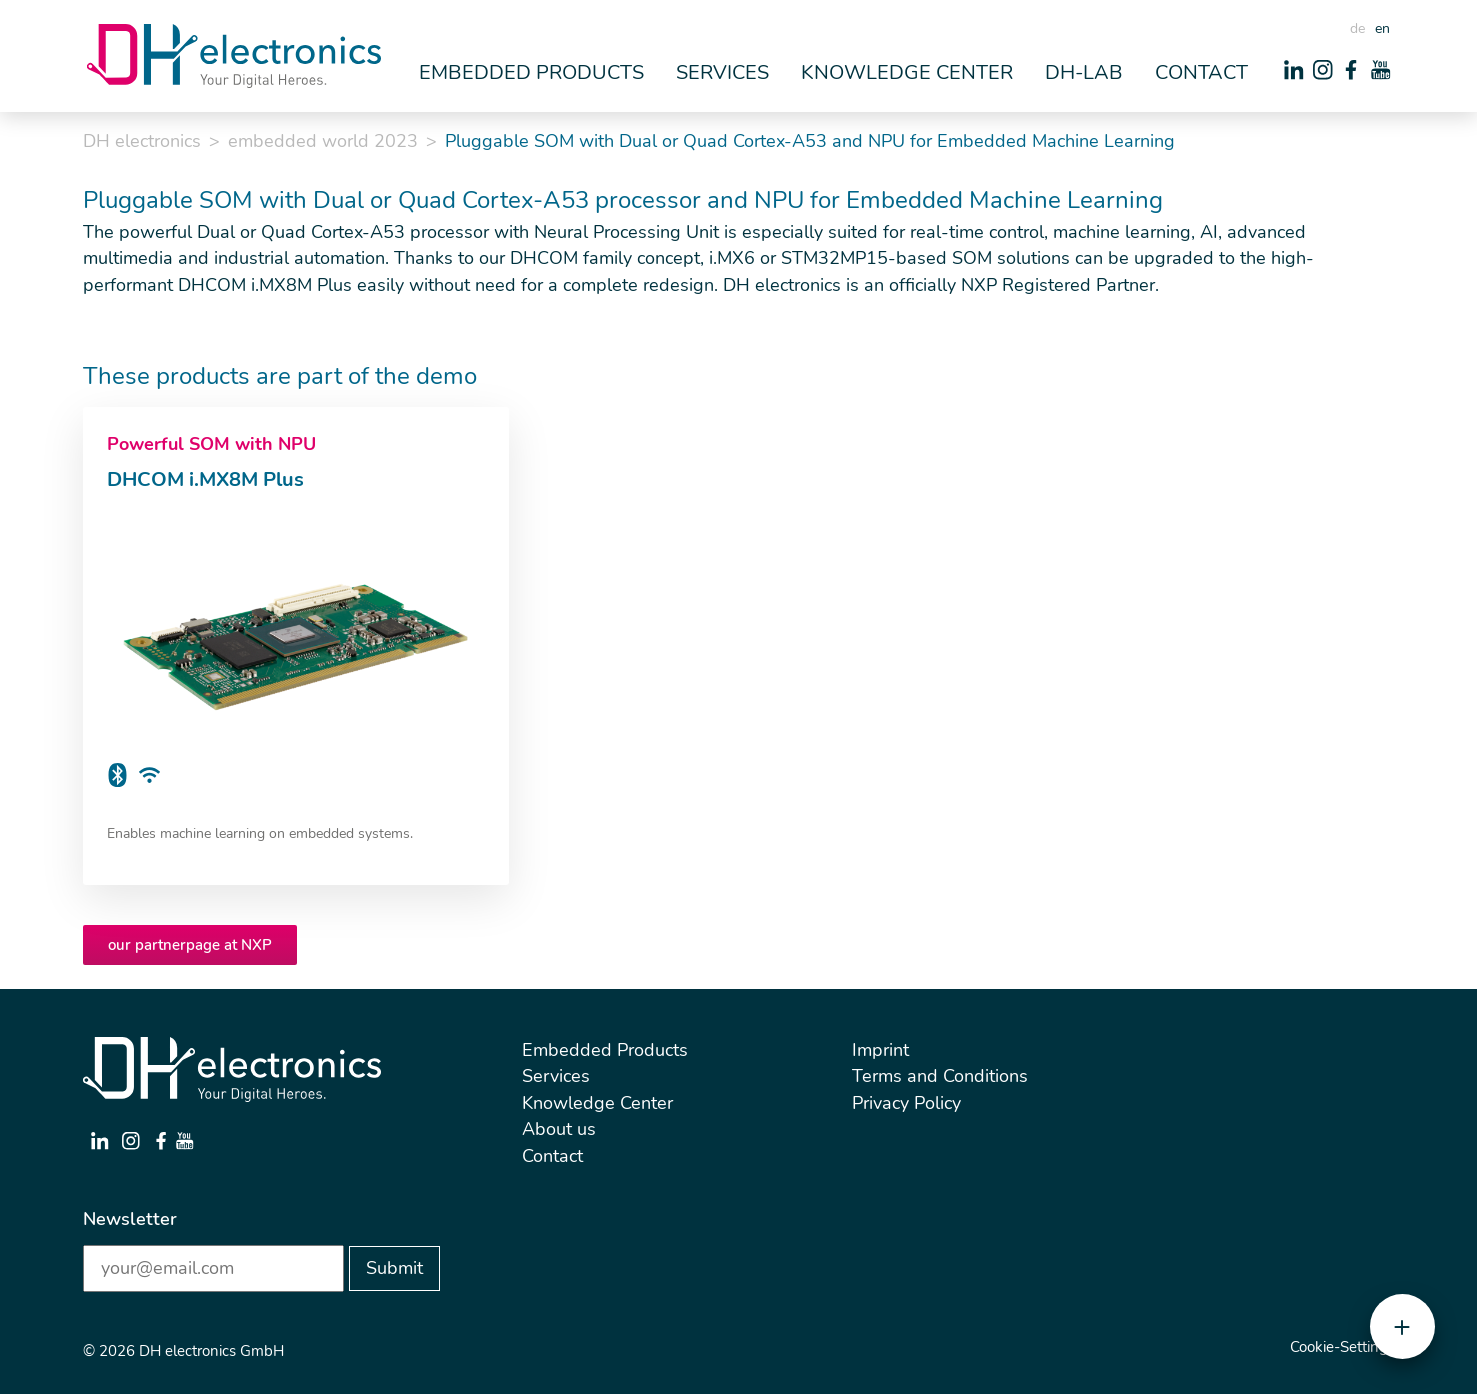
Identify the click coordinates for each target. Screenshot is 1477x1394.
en (1382, 28)
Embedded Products (605, 1050)
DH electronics (142, 141)
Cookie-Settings (1342, 1347)
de (1357, 28)
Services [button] (722, 72)
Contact (1201, 72)
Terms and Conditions (940, 1076)
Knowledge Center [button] (907, 72)
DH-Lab (1084, 72)
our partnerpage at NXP (190, 945)
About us (559, 1129)
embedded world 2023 (323, 141)
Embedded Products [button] (531, 72)
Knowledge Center (597, 1103)
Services (556, 1076)
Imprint (880, 1050)
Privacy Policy (906, 1103)
